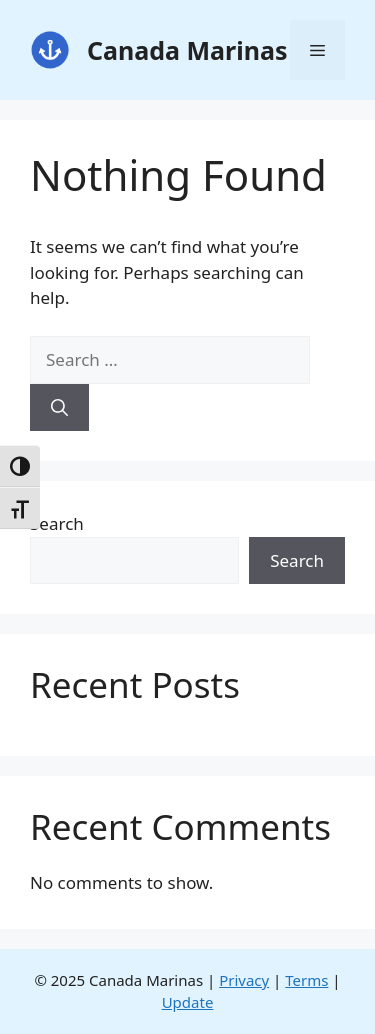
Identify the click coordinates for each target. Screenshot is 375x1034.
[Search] (59, 408)
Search (57, 523)
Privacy (244, 980)
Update (188, 1002)
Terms (306, 980)
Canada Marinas (187, 50)
